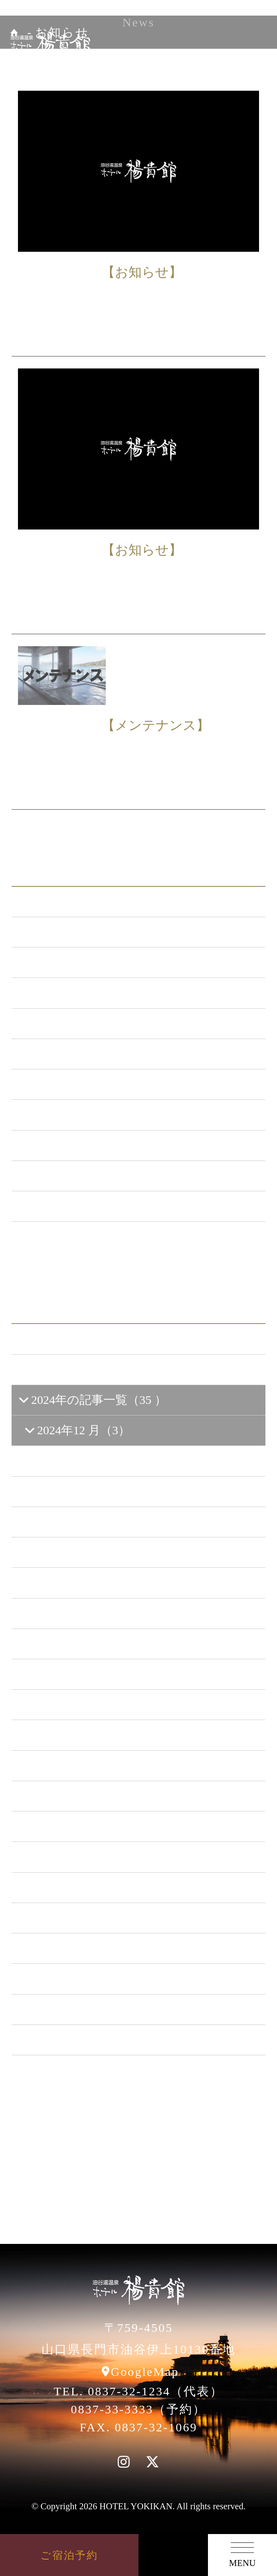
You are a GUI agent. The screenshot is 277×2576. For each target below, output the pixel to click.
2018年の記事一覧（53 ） (93, 1918)
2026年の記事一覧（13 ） (93, 1339)
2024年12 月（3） (76, 1430)
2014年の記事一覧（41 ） (93, 2039)
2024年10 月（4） (78, 1460)
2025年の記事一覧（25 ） (93, 1369)
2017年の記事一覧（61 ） (93, 1948)
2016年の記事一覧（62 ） (93, 1978)
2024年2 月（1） (75, 1704)
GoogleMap (145, 2372)
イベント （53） (70, 1145)
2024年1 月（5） (75, 1735)
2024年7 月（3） (75, 1552)
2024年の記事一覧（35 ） (91, 1400)
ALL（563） (58, 901)
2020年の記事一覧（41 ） (93, 1856)
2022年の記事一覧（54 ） (93, 1796)
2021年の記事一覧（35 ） (93, 1826)
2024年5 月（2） (75, 1613)
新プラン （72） (69, 962)
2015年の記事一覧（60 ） (93, 2009)
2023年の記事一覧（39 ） (93, 1765)
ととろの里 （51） (76, 1114)
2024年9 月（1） (75, 1491)
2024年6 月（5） (75, 1582)
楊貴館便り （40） (75, 1175)
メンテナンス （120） (85, 992)
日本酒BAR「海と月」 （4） (102, 1054)
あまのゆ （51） (70, 1084)
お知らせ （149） (72, 932)
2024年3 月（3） (75, 1674)
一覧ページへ (138, 1247)
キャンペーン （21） (82, 1023)
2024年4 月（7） (75, 1643)
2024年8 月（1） (75, 1522)
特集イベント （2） (79, 1206)
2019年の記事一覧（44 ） (93, 1887)
